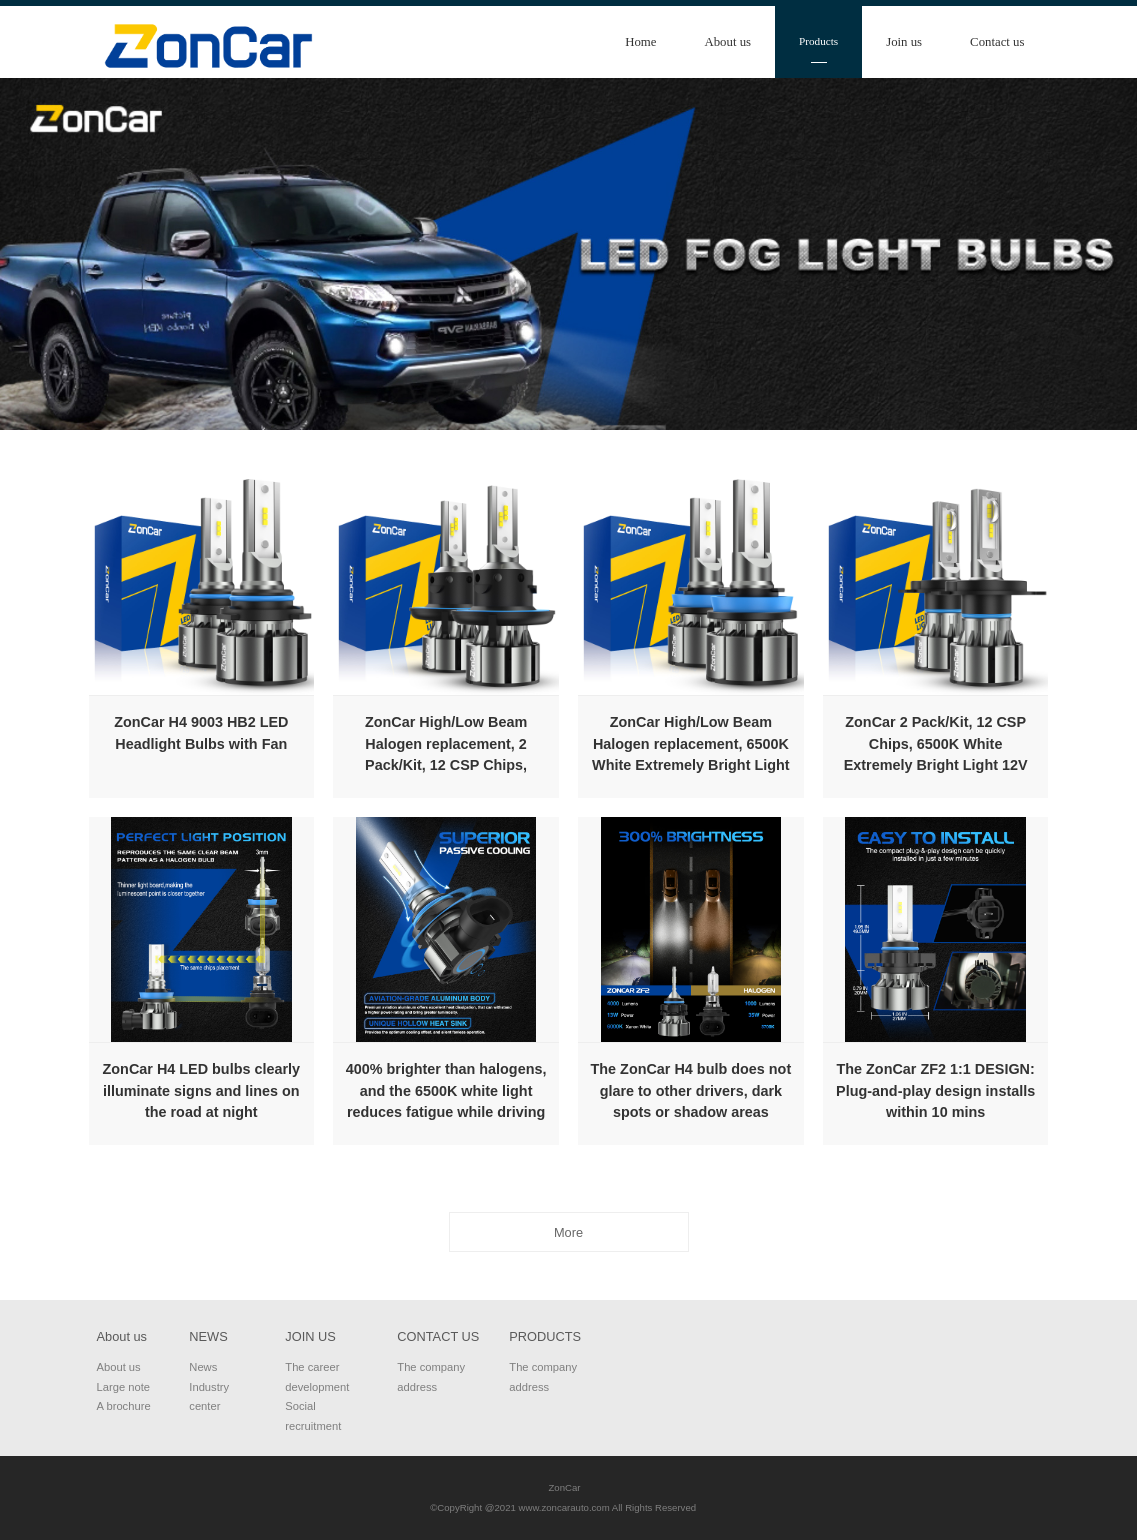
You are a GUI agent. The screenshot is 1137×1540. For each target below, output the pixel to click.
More (568, 1232)
